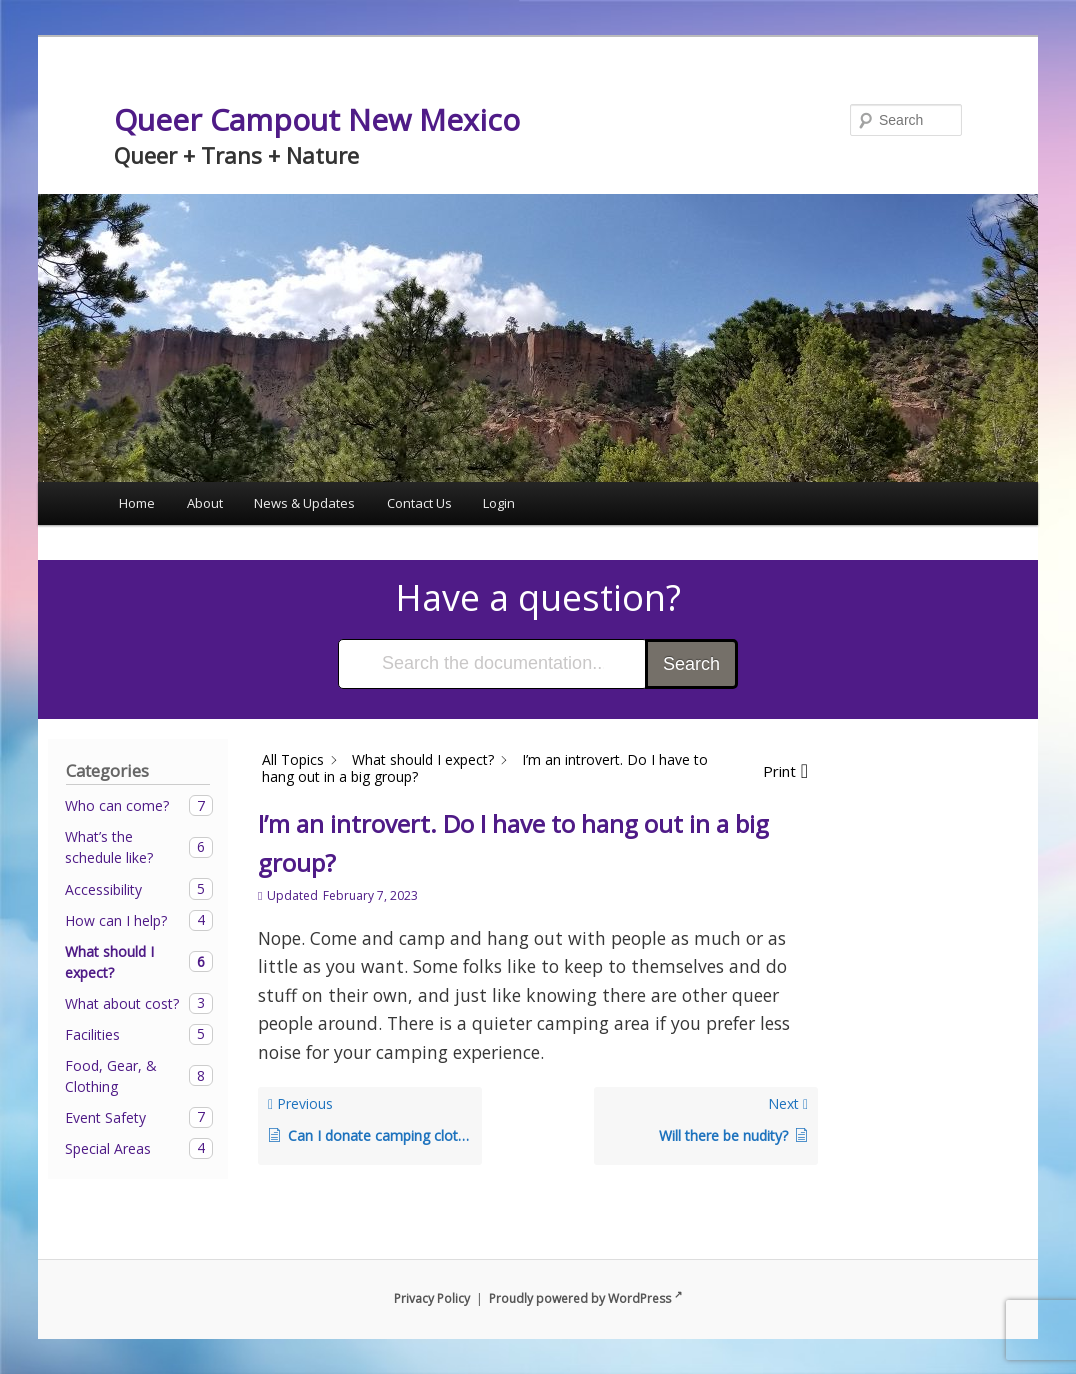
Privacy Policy (432, 1298)
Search (691, 664)
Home (137, 503)
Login (499, 503)
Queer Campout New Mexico (317, 119)
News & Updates (304, 503)
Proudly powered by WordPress (585, 1298)
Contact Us (419, 503)
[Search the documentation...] (493, 664)
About (205, 503)
